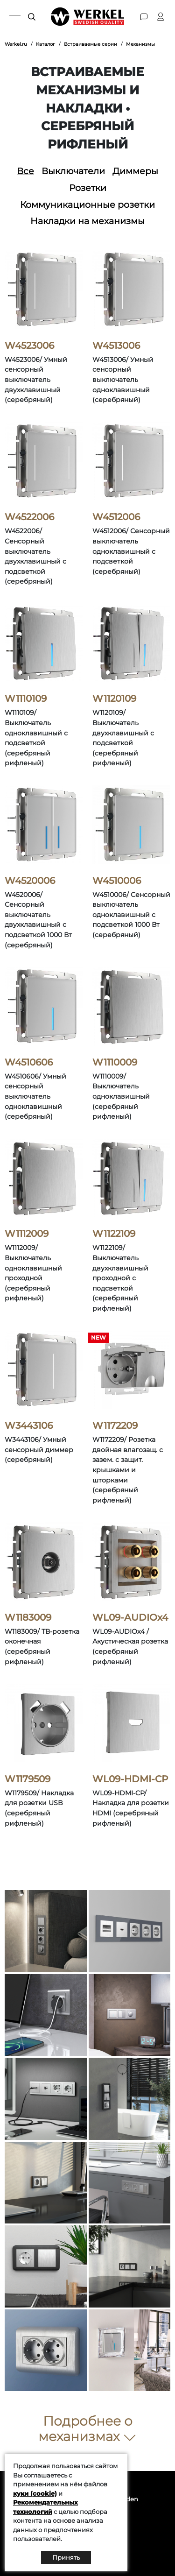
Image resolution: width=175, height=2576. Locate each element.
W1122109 (113, 1233)
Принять (66, 2557)
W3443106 (29, 1425)
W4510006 (116, 880)
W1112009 (27, 1233)
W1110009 (114, 1062)
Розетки (87, 188)
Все (25, 171)
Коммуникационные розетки (87, 204)
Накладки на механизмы (87, 221)
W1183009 (28, 1617)
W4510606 (29, 1062)
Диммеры (135, 171)
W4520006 (30, 880)
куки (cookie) (35, 2493)
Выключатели (73, 171)
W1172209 (115, 1425)
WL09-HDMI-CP (130, 1779)
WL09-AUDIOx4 (130, 1617)
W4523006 (29, 345)
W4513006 (116, 345)
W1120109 (114, 698)
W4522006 (29, 516)
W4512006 (116, 516)
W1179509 (27, 1779)
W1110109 (26, 698)
